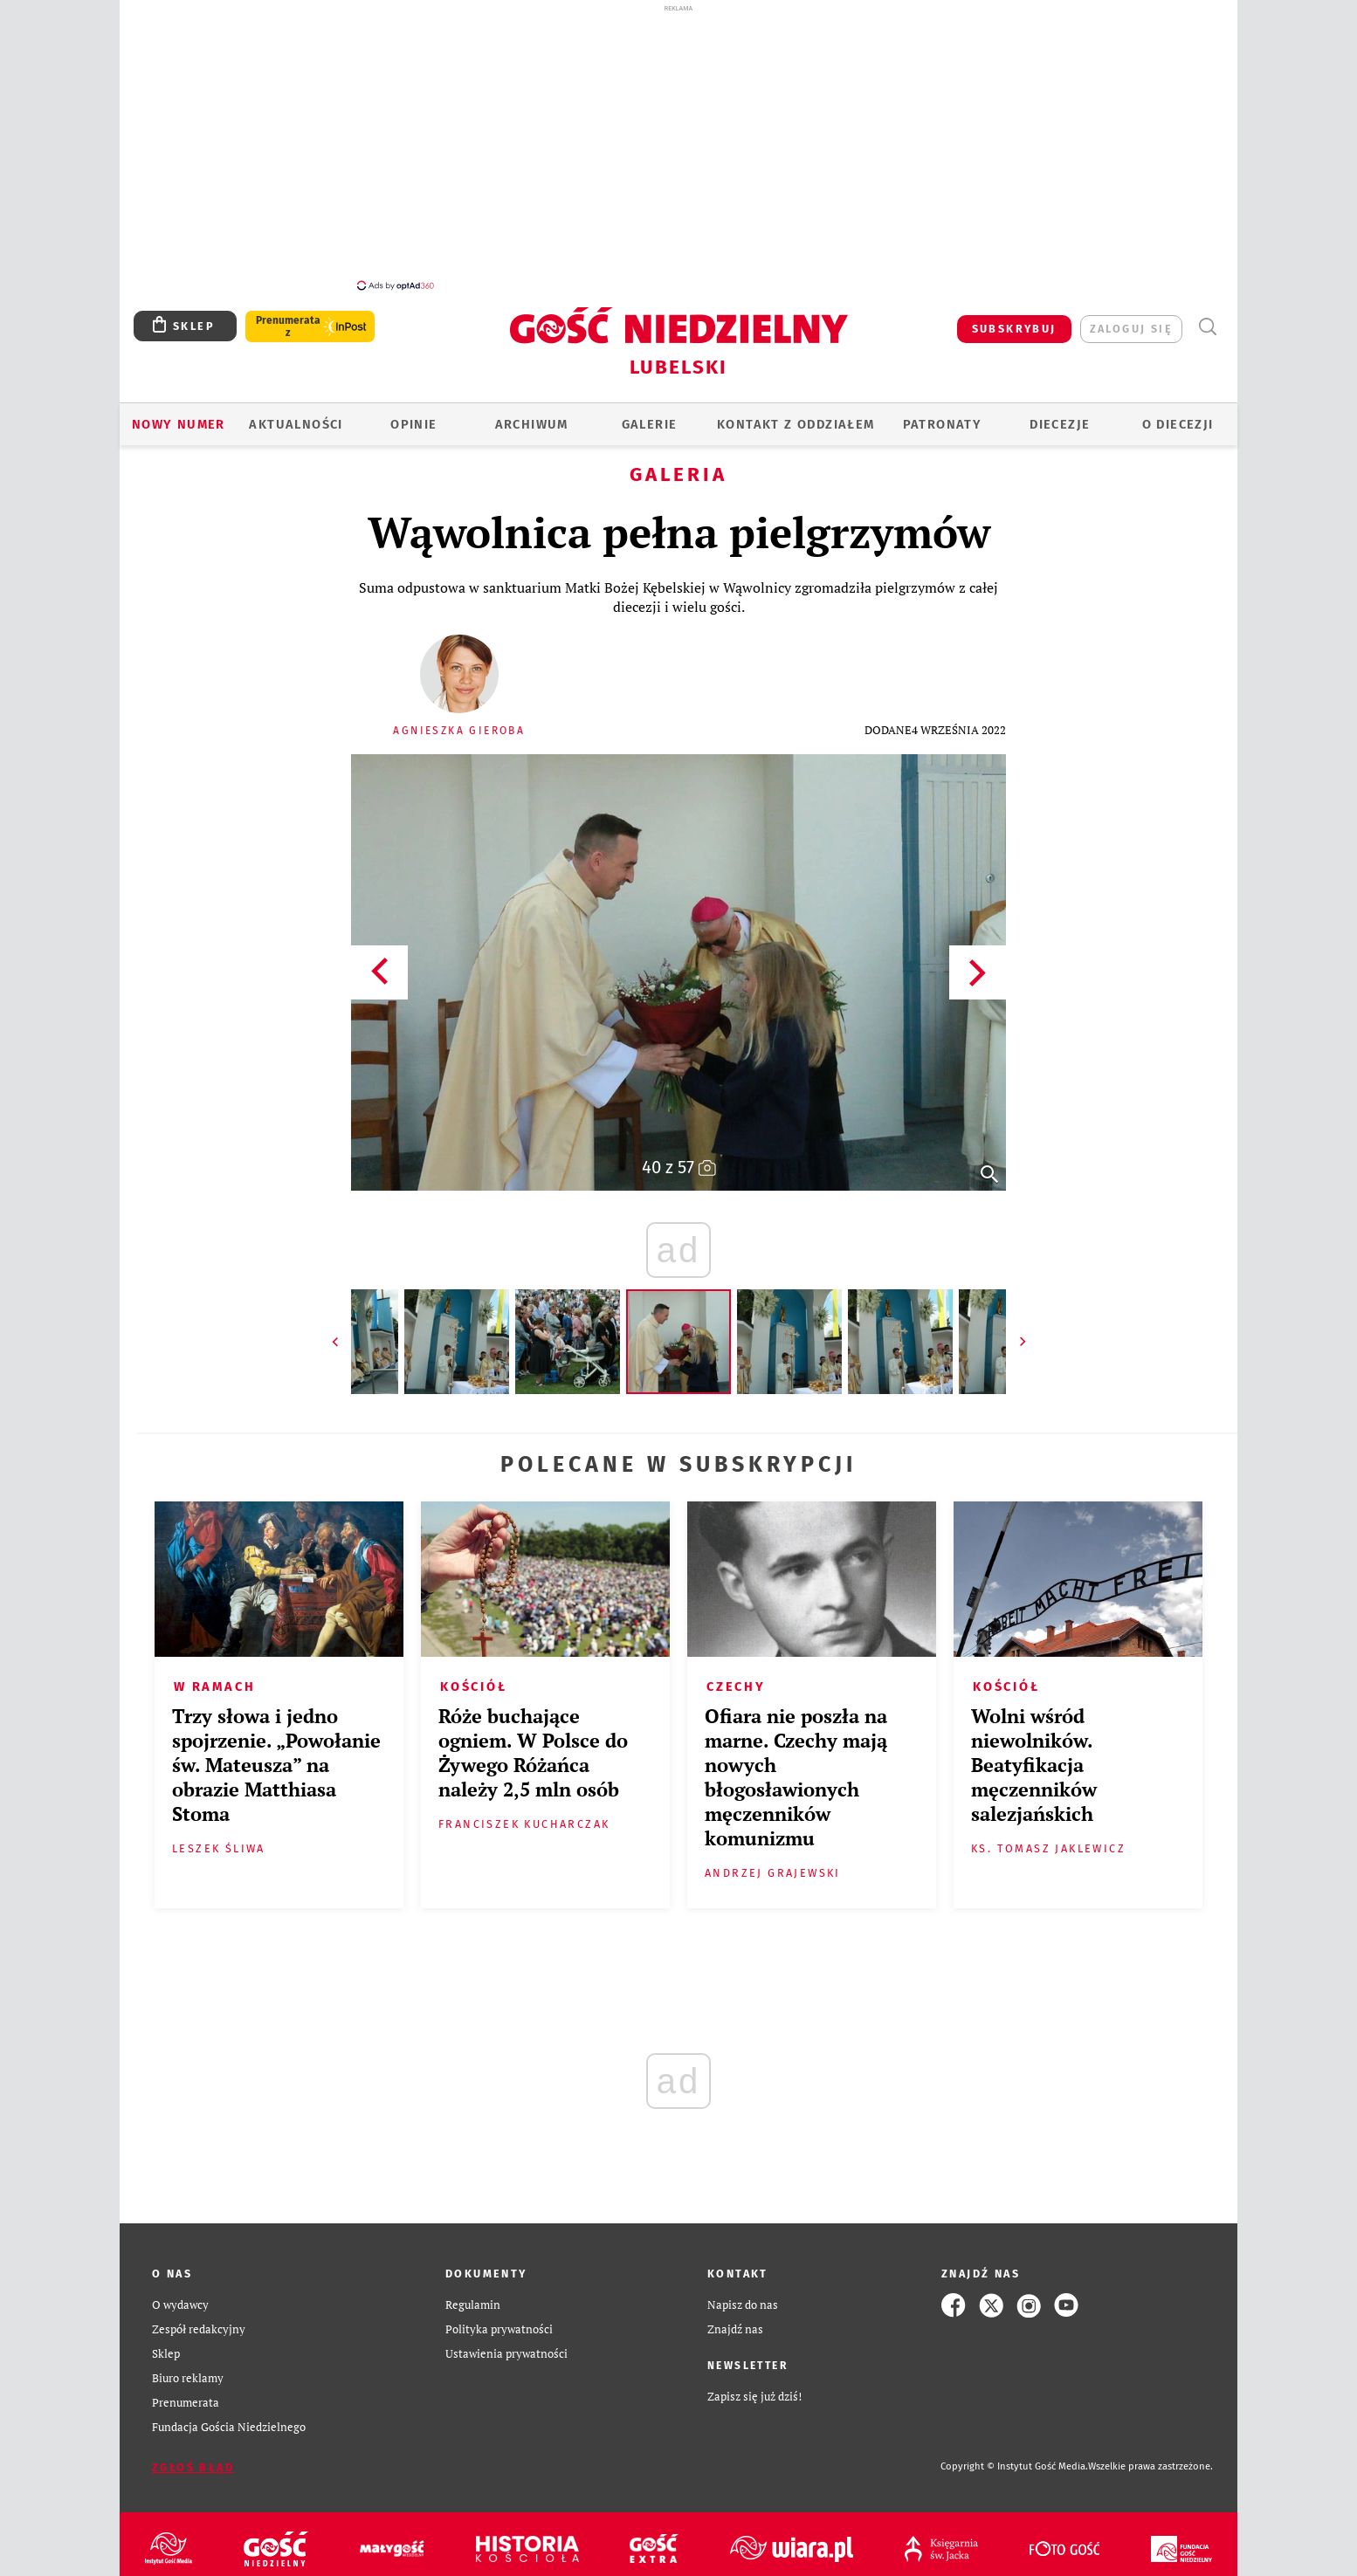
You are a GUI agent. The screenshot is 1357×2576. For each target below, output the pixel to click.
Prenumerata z (288, 317)
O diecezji (1178, 414)
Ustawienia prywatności (506, 2344)
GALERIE (650, 414)
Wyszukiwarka (1207, 317)
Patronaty (942, 414)
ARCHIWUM (531, 414)
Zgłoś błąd (193, 2457)
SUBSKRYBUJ (1014, 319)
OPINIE (413, 414)
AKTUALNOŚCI (295, 414)
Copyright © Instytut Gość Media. (1014, 2457)
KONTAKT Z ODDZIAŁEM (796, 414)
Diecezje (1060, 414)
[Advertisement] (678, 146)
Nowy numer (178, 414)
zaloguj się (1131, 319)
